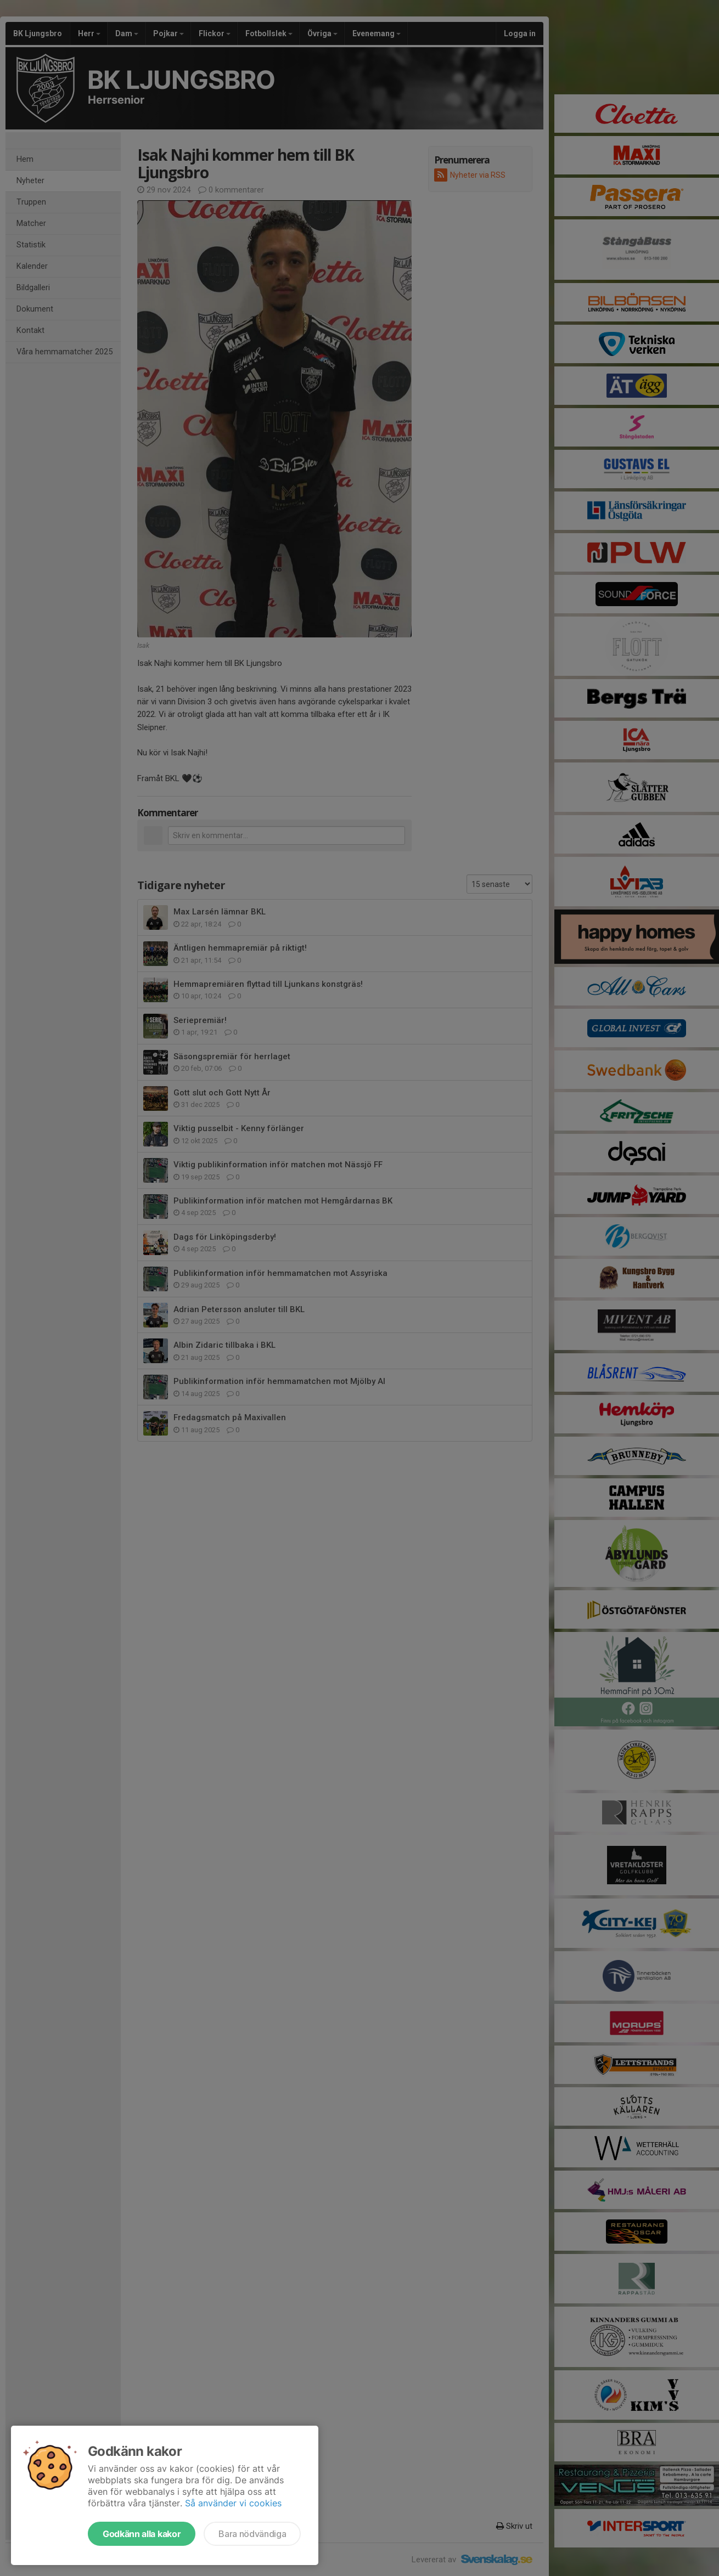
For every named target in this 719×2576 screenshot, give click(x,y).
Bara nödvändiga (252, 2533)
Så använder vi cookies (233, 2503)
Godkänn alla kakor (142, 2533)
